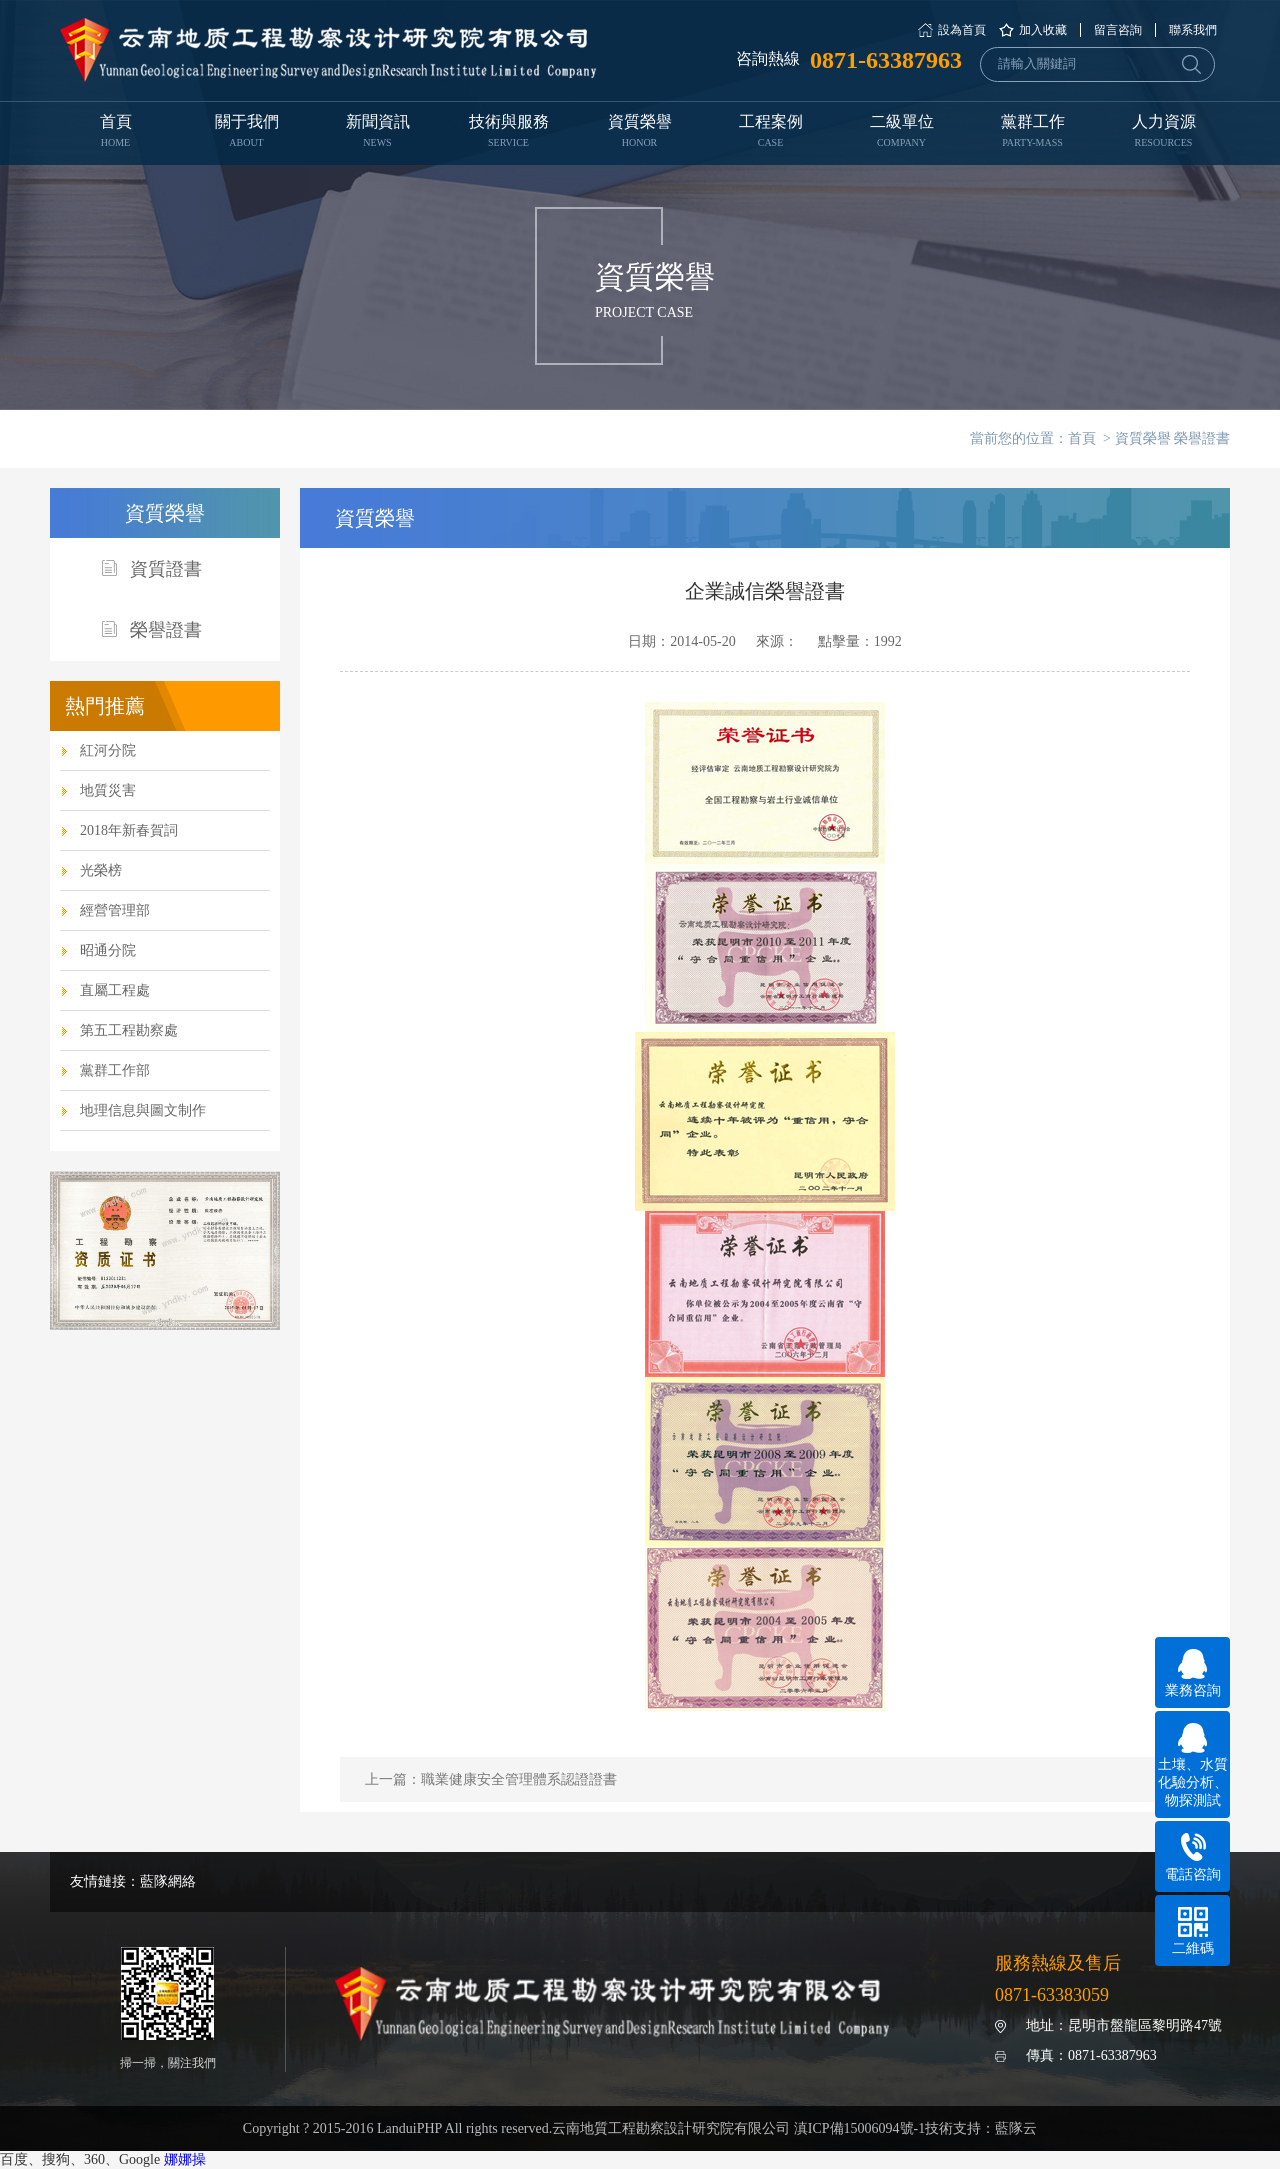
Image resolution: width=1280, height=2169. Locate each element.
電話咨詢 (1193, 1857)
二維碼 (1193, 1931)
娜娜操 (185, 2159)
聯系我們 (1193, 30)
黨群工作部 (115, 1070)
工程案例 (770, 133)
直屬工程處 (115, 990)
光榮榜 (101, 870)
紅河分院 (108, 750)
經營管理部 (115, 910)
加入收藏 (1043, 30)
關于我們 (246, 133)
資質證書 (151, 570)
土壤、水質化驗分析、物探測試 (1193, 1765)
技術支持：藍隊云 (981, 2128)
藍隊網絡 (168, 1881)
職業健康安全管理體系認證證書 (519, 1779)
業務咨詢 (1193, 1673)
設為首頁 (962, 30)
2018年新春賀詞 (129, 830)
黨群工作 (1032, 133)
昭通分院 (108, 950)
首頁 (115, 133)
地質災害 (108, 790)
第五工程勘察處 (129, 1030)
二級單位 (901, 133)
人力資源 (1163, 133)
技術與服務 (508, 133)
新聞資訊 (377, 133)
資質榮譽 (639, 133)
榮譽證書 (1202, 438)
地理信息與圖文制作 (143, 1110)
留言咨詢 (1118, 30)
